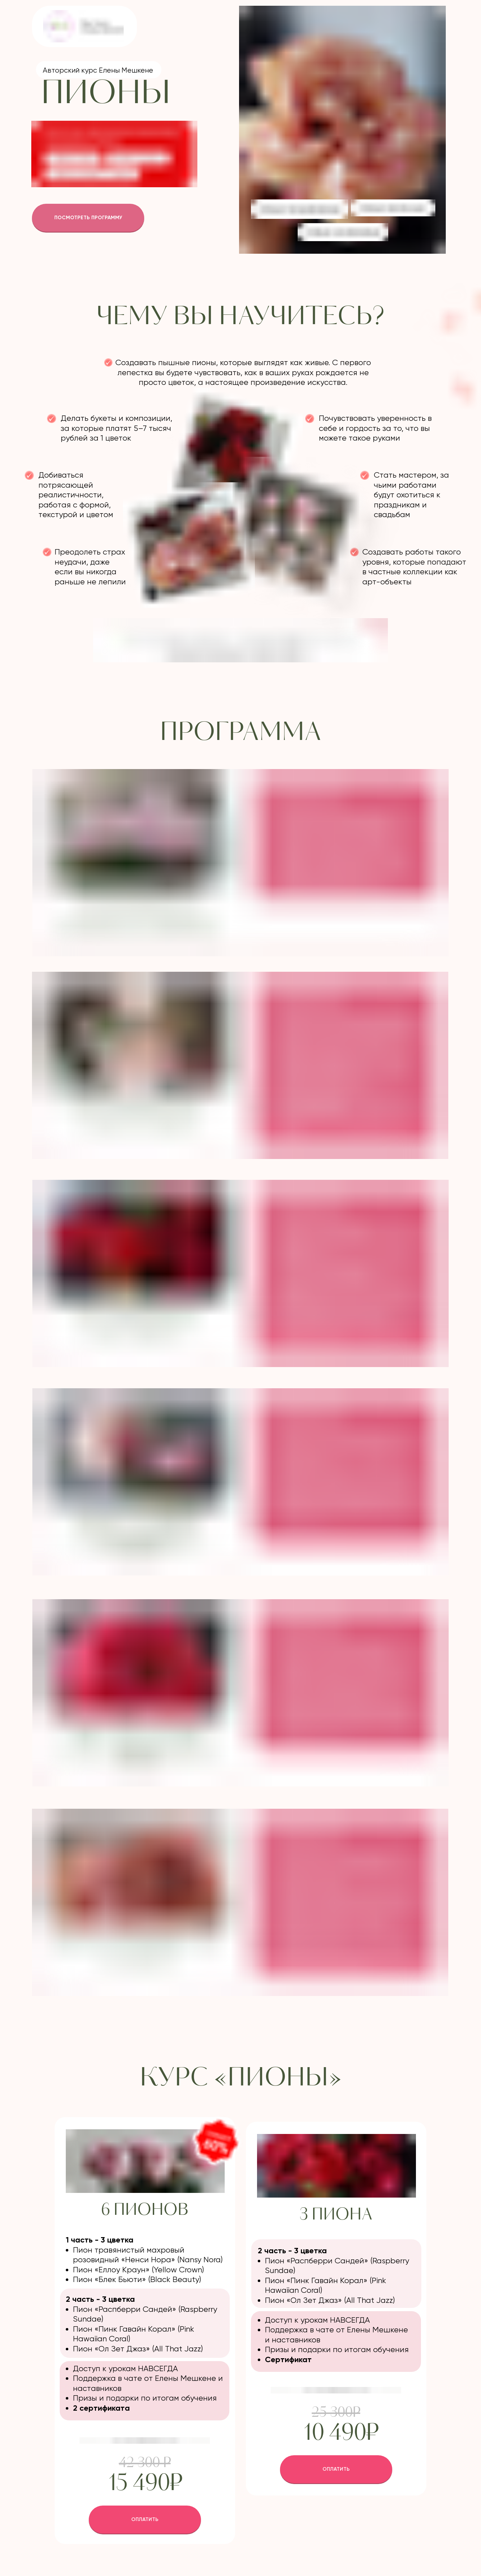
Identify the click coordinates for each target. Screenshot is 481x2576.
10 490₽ (340, 2433)
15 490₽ (144, 2484)
